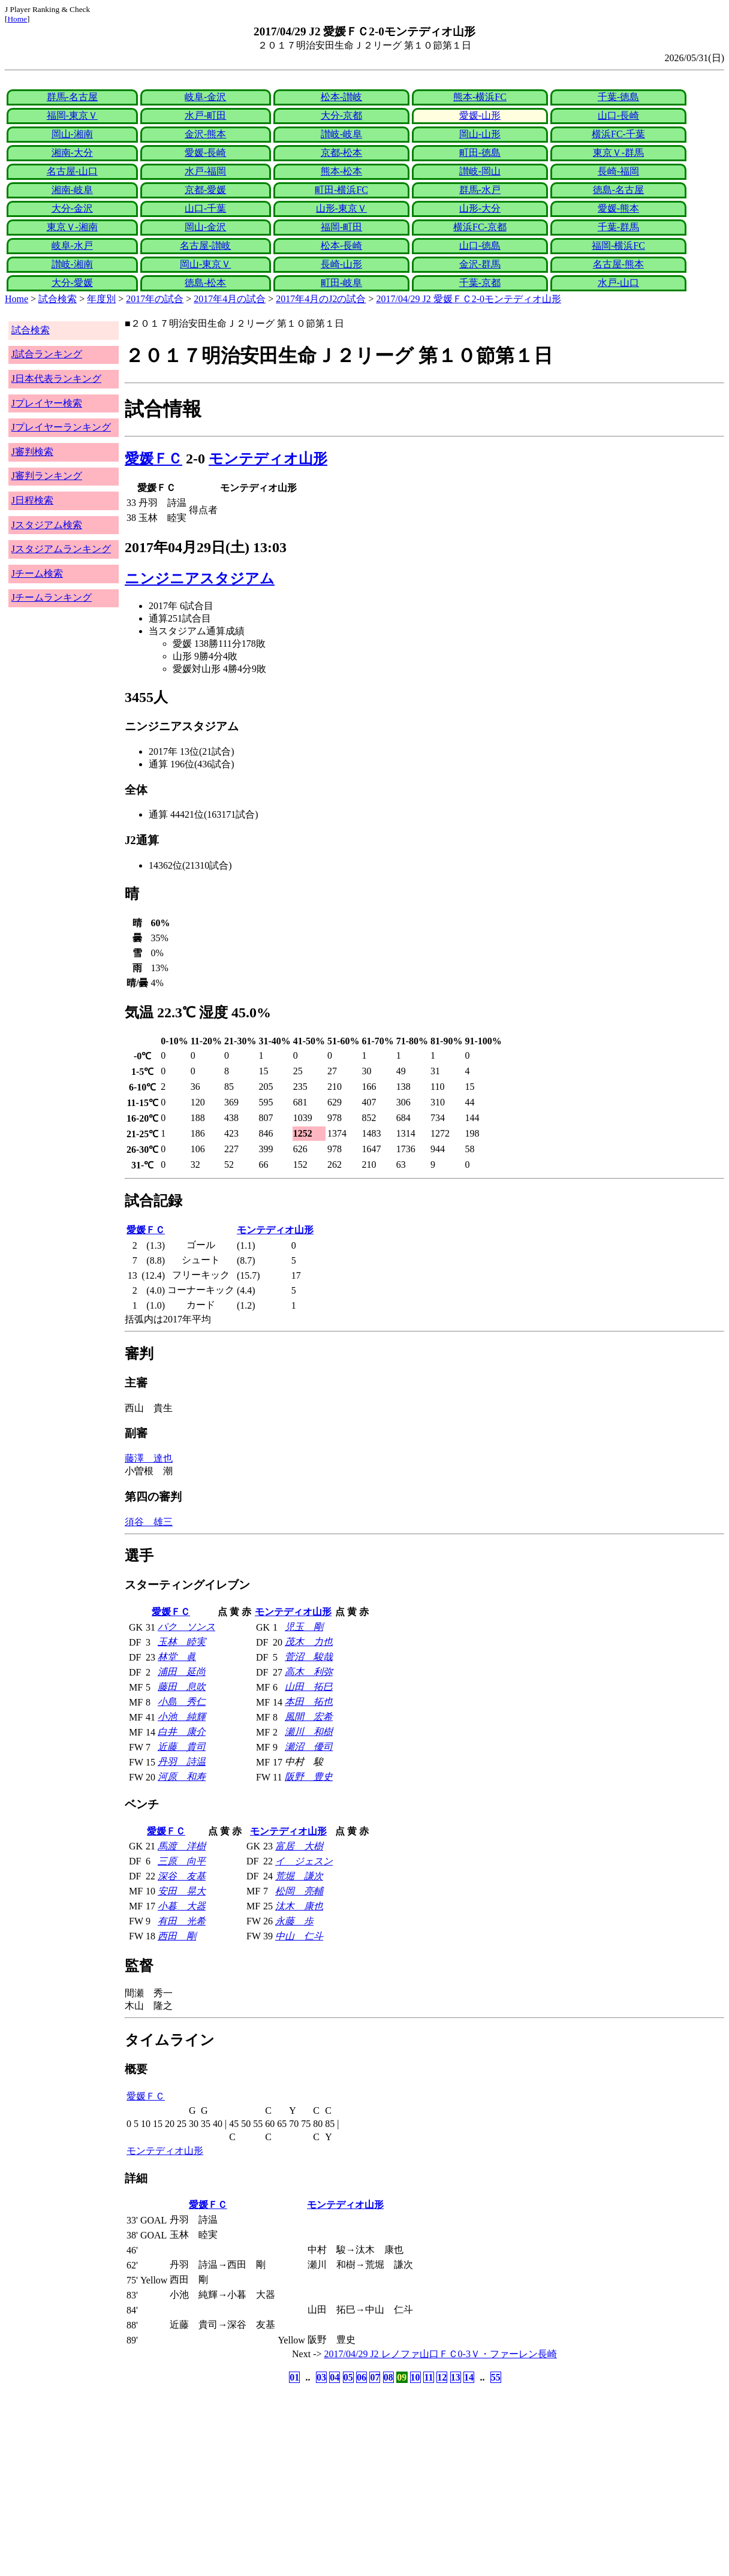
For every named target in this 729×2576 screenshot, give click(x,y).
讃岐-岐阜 (341, 134)
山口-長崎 (618, 115)
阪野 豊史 (309, 1776)
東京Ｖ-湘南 (72, 227)
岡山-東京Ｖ (205, 264)
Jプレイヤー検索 (46, 403)
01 (294, 2377)
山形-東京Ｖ (341, 208)
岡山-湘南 (72, 134)
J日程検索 (32, 500)
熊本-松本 (341, 171)
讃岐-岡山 (480, 171)
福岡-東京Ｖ (72, 115)
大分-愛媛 (72, 283)
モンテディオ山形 (268, 458)
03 (321, 2377)
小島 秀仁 (182, 1702)
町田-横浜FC (341, 190)
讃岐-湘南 (72, 264)
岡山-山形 (480, 134)
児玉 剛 (304, 1627)
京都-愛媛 (205, 190)
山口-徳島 (480, 245)
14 (469, 2377)
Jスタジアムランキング (61, 549)
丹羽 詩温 (182, 1761)
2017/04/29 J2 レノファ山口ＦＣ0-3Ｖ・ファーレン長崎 (440, 2354)
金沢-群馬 (480, 264)
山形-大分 (480, 208)
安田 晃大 (182, 1891)
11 (428, 2377)
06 (361, 2377)
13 (455, 2377)
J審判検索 (32, 452)
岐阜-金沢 (205, 97)
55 (496, 2377)
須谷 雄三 (149, 1522)
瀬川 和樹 (309, 1732)
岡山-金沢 (205, 227)
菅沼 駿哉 (309, 1657)
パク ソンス (186, 1627)
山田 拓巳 (309, 1687)
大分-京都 (341, 115)
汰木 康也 (299, 1906)
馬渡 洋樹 (182, 1846)
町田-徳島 (480, 152)
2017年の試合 (154, 299)
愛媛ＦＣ (153, 458)
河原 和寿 (182, 1776)
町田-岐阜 (341, 283)
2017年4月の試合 (230, 299)
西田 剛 (177, 1936)
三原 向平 (182, 1861)
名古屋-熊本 (618, 264)
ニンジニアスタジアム (200, 578)
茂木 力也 (309, 1642)
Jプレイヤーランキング (61, 427)
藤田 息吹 (182, 1687)
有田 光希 (182, 1921)
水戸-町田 (205, 115)
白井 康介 (182, 1732)
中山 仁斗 (299, 1936)
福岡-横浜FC (618, 245)
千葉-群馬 (618, 227)
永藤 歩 (294, 1921)
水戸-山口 (618, 283)
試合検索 (57, 299)
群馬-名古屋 (72, 97)
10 (415, 2377)
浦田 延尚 (182, 1672)
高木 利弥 (309, 1672)
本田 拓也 (309, 1702)
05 (348, 2377)
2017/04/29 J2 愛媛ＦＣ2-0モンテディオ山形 (468, 299)
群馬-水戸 (480, 190)
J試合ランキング (46, 354)
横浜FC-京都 (480, 227)
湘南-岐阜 (72, 190)
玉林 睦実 (182, 1642)
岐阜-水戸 (72, 245)
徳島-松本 (205, 283)
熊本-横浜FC (480, 97)
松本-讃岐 (341, 97)
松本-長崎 (341, 245)
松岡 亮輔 (299, 1891)
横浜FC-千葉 (618, 134)
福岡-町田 (341, 227)
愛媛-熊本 (618, 208)
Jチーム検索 (37, 573)
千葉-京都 (480, 283)
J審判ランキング (46, 476)
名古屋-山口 (72, 171)
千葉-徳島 (618, 97)
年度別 (101, 299)
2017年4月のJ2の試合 (321, 299)
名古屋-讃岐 (205, 245)
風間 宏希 (309, 1717)
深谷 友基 (182, 1876)
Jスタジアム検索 (46, 525)
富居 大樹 (299, 1846)
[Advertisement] (307, 2480)
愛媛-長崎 (205, 152)
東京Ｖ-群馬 (618, 152)
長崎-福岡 (618, 171)
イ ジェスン (304, 1861)
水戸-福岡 (205, 171)
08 (388, 2377)
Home (17, 18)
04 (334, 2377)
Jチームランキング (51, 597)
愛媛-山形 (480, 115)
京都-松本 (341, 152)
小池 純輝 (182, 1717)
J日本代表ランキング (56, 378)
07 (374, 2377)
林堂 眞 (177, 1657)
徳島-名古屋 (618, 190)
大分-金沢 (72, 208)
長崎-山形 (341, 264)
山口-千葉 (205, 208)
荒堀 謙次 (299, 1876)
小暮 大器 (182, 1906)
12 (442, 2377)
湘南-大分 (72, 152)
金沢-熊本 (205, 134)
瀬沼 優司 (309, 1747)
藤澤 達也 (149, 1458)
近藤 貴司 (182, 1747)
